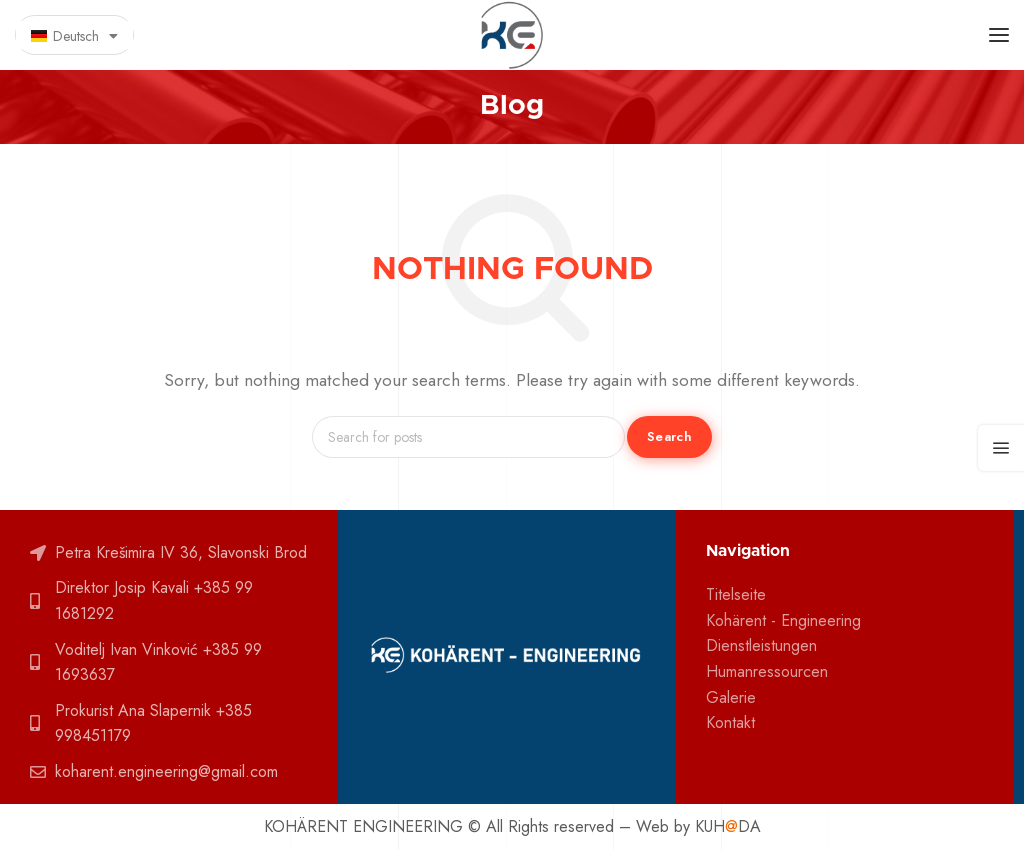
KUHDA (728, 826)
